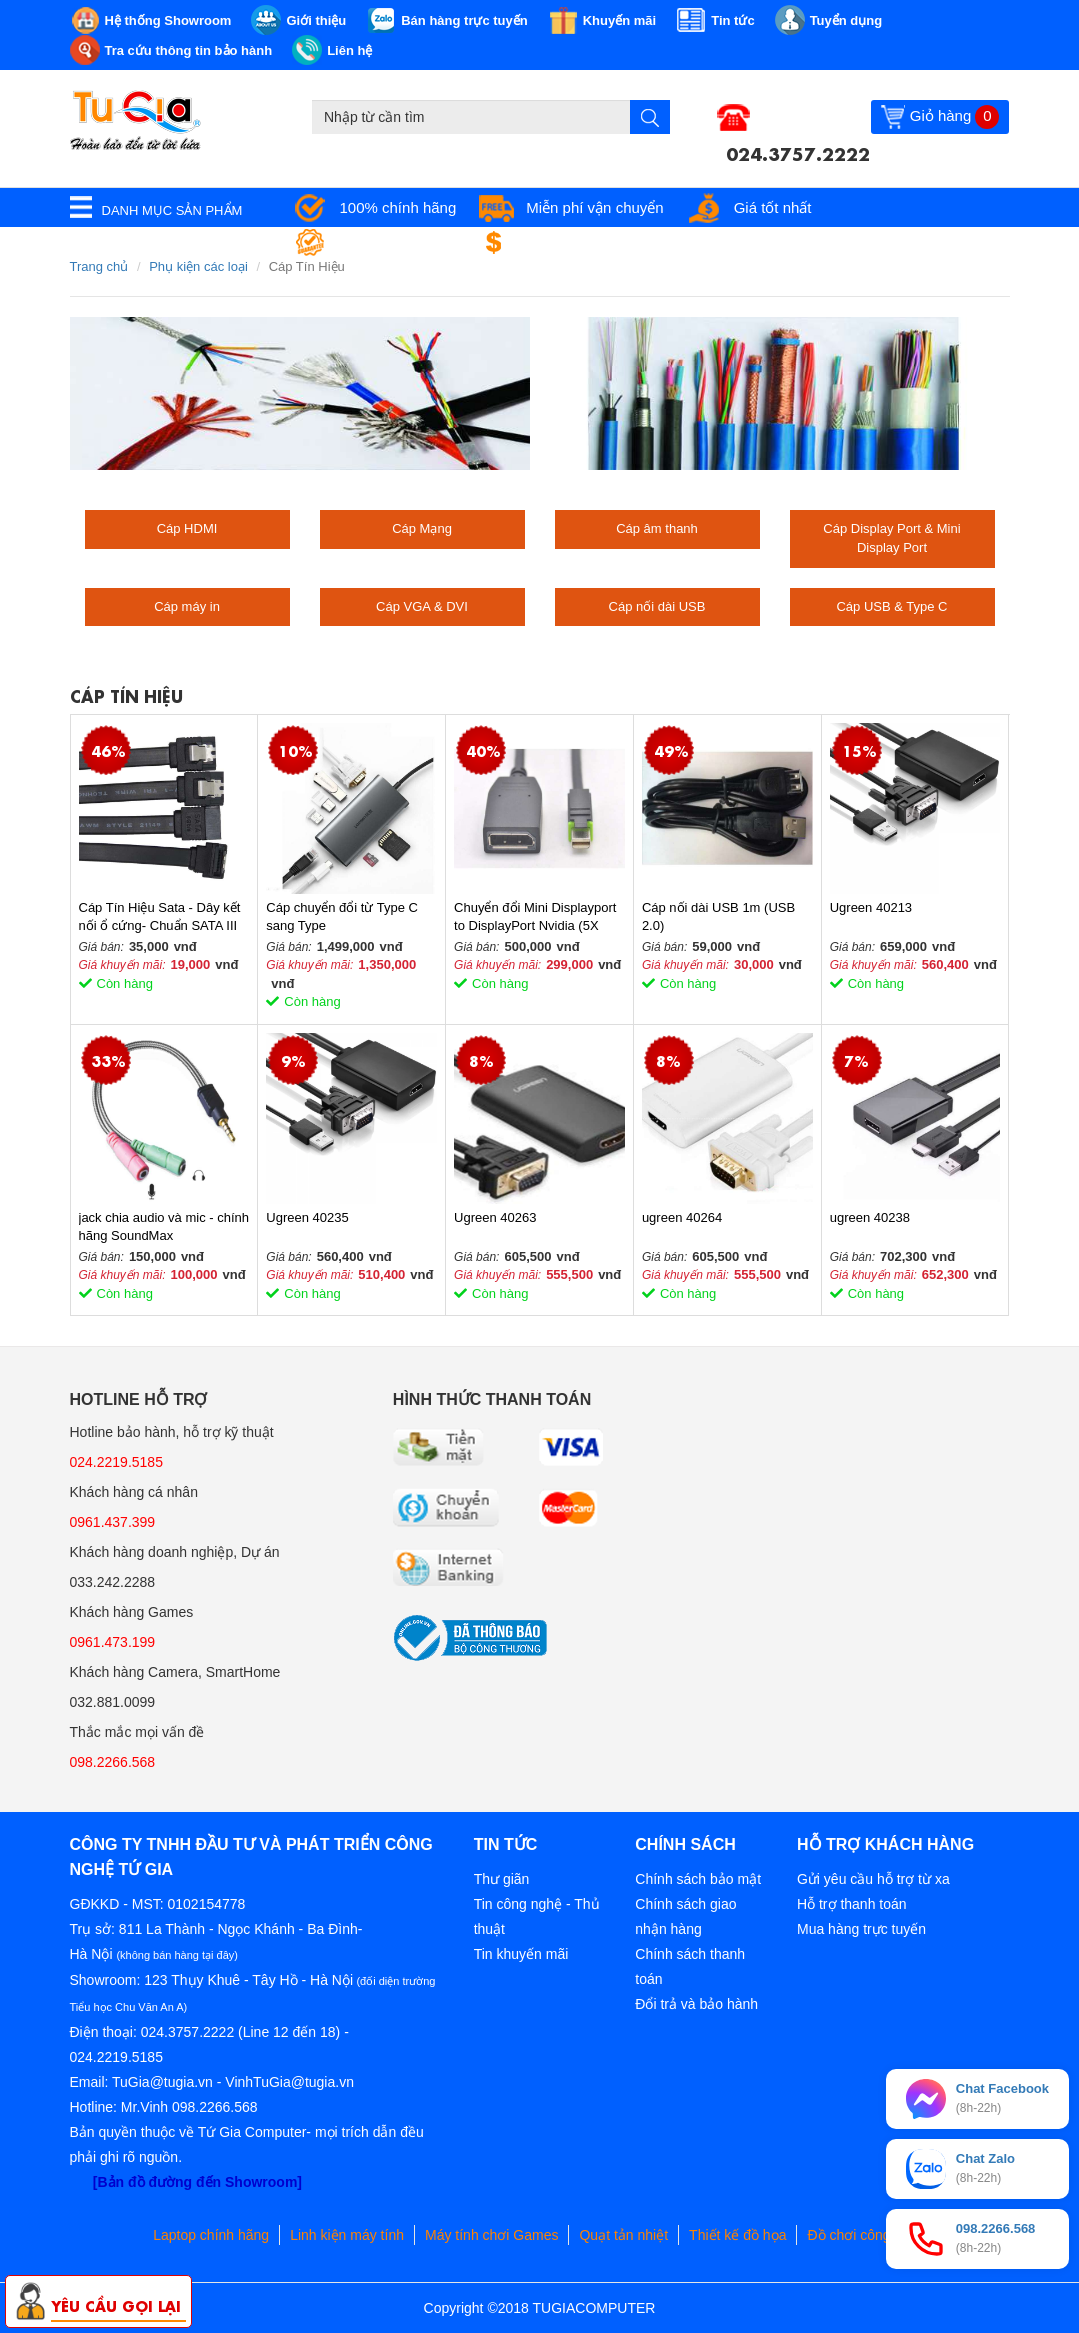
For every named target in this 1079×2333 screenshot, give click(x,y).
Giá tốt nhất (773, 207)
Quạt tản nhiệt (623, 2235)
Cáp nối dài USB (657, 606)
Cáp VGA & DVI (422, 606)
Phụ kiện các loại (198, 266)
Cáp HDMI (187, 528)
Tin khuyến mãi (521, 1954)
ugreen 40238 (870, 1217)
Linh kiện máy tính (347, 2235)
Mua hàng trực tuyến (861, 1929)
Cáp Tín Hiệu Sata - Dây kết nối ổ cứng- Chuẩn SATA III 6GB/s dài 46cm (160, 917)
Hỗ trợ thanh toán (852, 1904)
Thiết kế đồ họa (737, 2235)
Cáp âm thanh (657, 528)
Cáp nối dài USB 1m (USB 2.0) (718, 916)
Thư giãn (502, 1879)
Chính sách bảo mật (698, 1879)
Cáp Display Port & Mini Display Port (891, 538)
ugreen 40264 (682, 1217)
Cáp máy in (187, 606)
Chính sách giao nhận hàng (685, 1916)
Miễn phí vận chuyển (594, 207)
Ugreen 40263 (495, 1217)
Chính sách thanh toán (690, 1966)
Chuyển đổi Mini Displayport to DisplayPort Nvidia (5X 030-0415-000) (535, 917)
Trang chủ (99, 266)
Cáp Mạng (422, 528)
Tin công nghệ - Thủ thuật (537, 1916)
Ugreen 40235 (307, 1217)
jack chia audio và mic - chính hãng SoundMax (164, 1226)
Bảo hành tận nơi (396, 242)
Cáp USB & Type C (891, 606)
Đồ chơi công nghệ (866, 2235)
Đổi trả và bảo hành (696, 2004)
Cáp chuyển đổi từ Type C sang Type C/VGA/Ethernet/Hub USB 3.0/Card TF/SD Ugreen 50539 (342, 917)
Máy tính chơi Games (492, 2235)
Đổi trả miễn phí (576, 242)
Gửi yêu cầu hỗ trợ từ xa (873, 1879)
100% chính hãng (398, 207)
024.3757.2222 (798, 152)
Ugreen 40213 (871, 907)
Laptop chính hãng (211, 2235)
